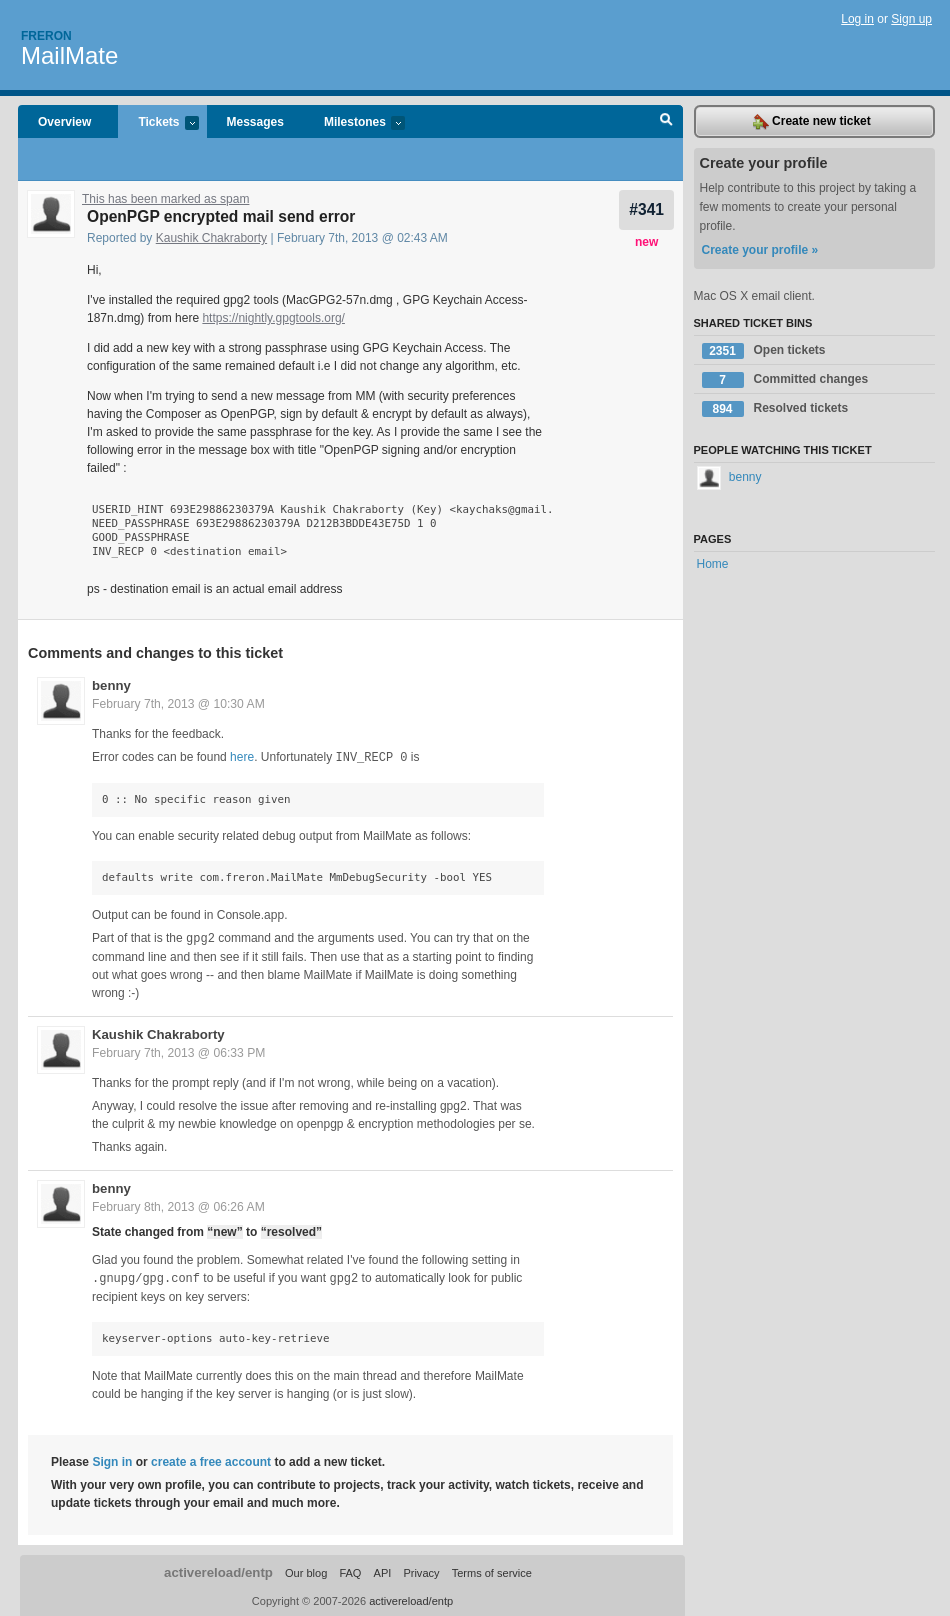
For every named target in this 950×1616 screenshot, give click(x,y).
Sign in (112, 1459)
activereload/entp (218, 1569)
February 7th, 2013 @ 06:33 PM (178, 1051)
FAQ (350, 1570)
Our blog (306, 1570)
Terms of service (492, 1570)
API (383, 1570)
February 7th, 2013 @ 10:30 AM (178, 704)
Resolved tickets (775, 409)
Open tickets (764, 351)
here (242, 757)
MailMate (69, 55)
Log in (857, 19)
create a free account (211, 1459)
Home (713, 564)
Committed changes (785, 380)
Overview (64, 122)
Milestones (354, 123)
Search (666, 122)
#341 (646, 209)
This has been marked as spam (165, 199)
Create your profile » (760, 250)
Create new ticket (812, 122)
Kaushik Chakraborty (211, 238)
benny (111, 685)
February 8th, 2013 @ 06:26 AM (178, 1205)
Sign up (911, 19)
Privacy (421, 1570)
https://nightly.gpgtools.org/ (273, 318)
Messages (255, 122)
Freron (46, 36)
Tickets (158, 123)
